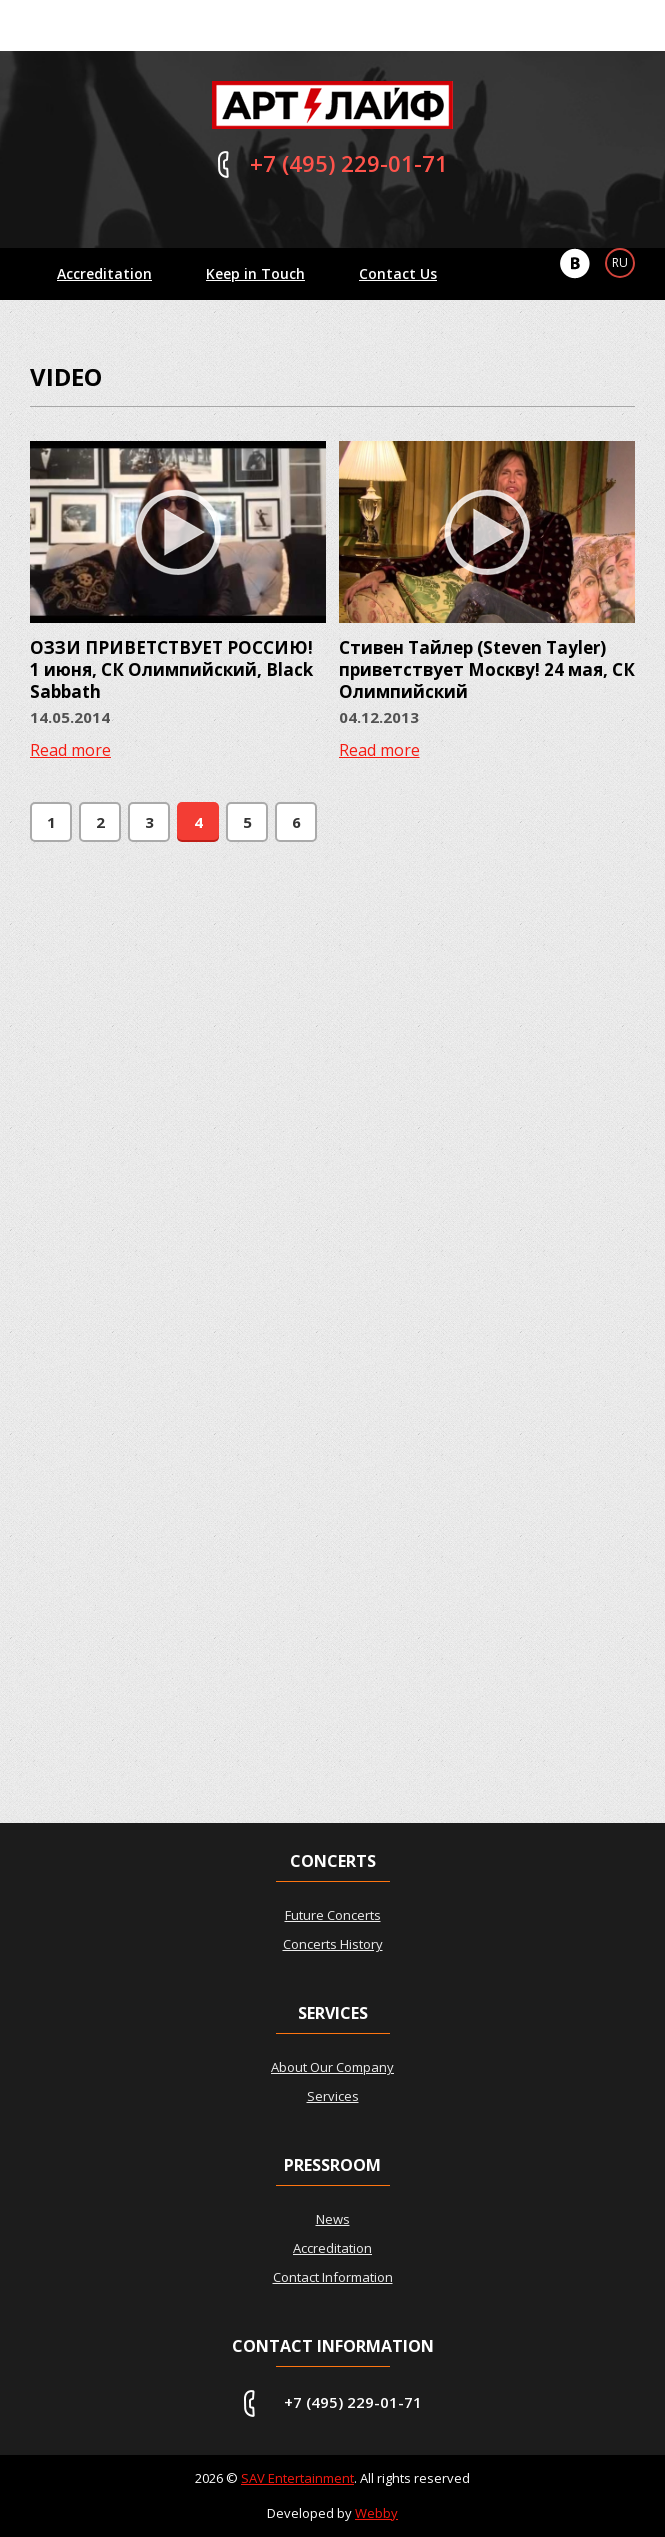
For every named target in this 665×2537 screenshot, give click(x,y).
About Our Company (332, 2067)
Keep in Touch (255, 273)
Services (333, 2096)
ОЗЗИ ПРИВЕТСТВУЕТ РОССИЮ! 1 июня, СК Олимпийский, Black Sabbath (171, 669)
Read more (70, 750)
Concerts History (333, 1944)
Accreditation (104, 273)
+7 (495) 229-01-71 (353, 2402)
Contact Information (333, 2277)
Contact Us (398, 273)
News (333, 2219)
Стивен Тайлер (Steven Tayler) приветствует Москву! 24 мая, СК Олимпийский (487, 669)
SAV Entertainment (297, 2478)
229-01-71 (349, 163)
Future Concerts (333, 1915)
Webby (376, 2513)
